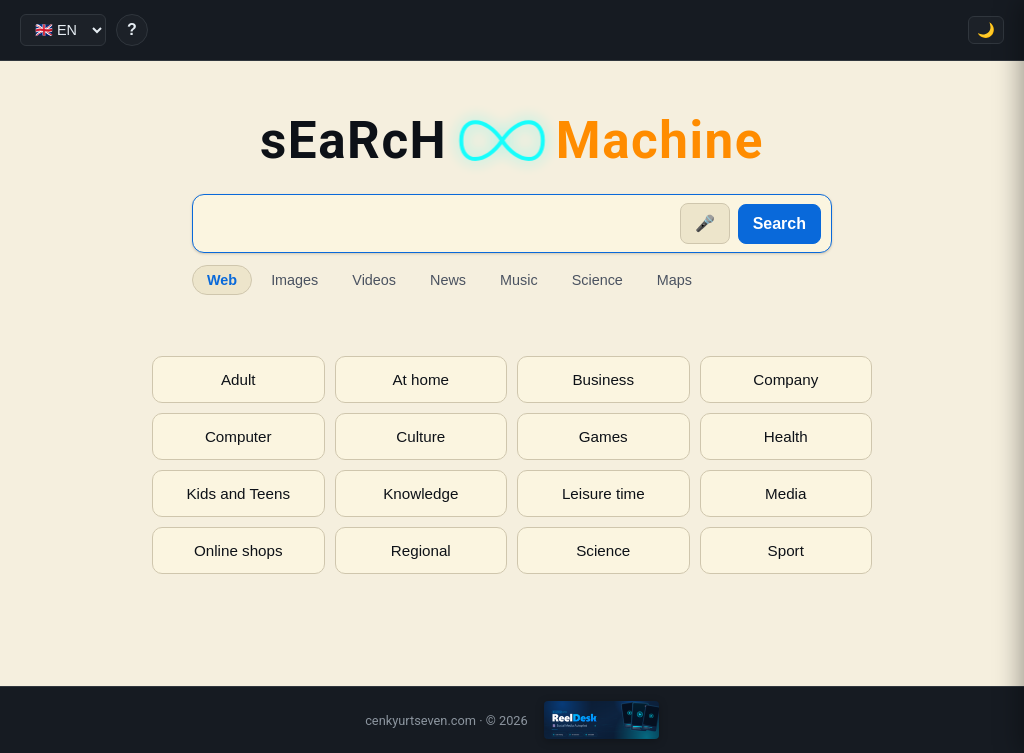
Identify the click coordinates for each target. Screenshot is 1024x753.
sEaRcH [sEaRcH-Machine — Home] (512, 140)
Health (786, 436)
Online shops (238, 550)
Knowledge (420, 493)
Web (222, 280)
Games (603, 436)
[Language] (63, 30)
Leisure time (603, 493)
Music (519, 280)
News (448, 280)
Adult (238, 379)
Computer (238, 436)
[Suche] (437, 224)
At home (420, 379)
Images (294, 280)
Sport (786, 550)
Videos (374, 280)
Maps (674, 280)
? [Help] (132, 29)
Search (779, 223)
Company (785, 379)
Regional (421, 550)
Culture (420, 436)
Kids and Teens (238, 493)
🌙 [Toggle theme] (986, 30)
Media (785, 493)
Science (597, 280)
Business (603, 379)
